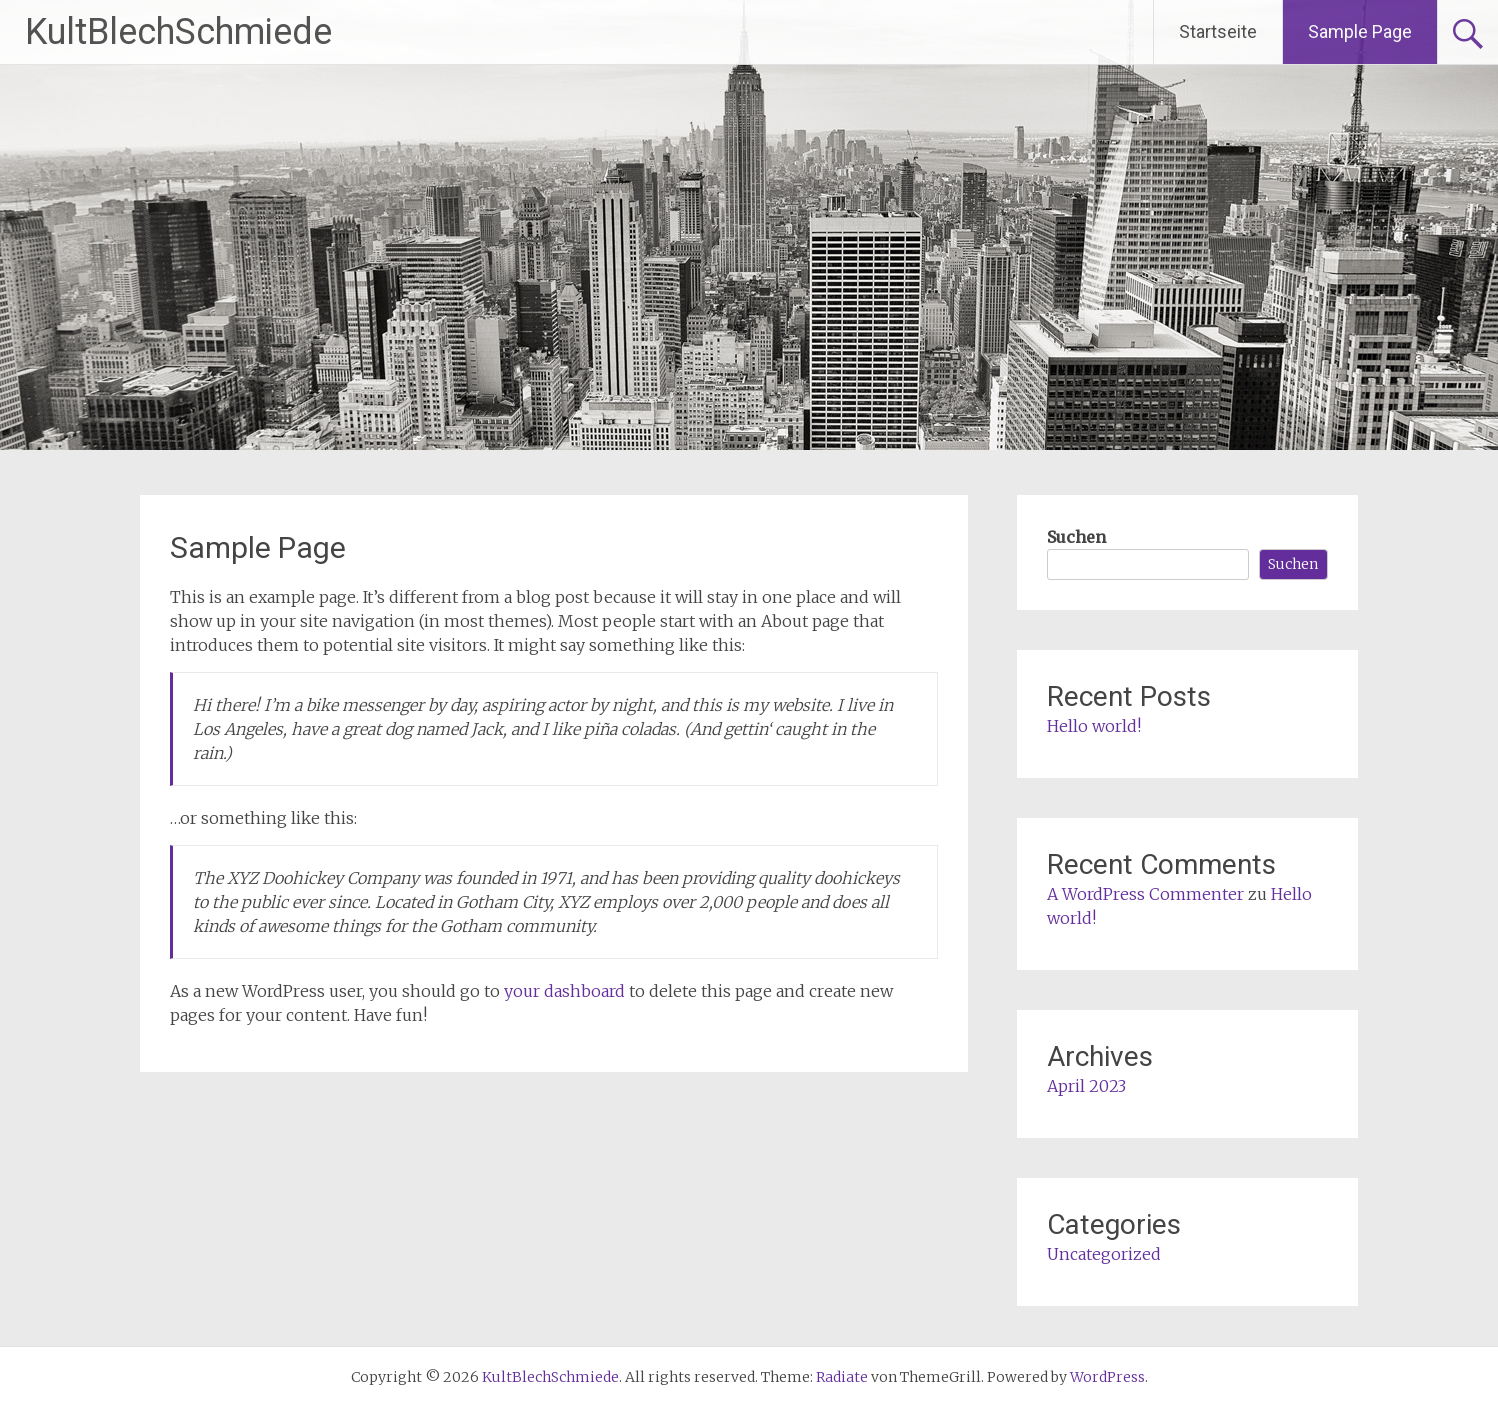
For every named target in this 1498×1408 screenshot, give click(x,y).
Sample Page (1360, 31)
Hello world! (1094, 726)
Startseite (1218, 31)
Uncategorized (1104, 1254)
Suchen (1076, 537)
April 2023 (1086, 1086)
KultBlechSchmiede (178, 32)
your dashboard (564, 991)
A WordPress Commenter (1145, 894)
